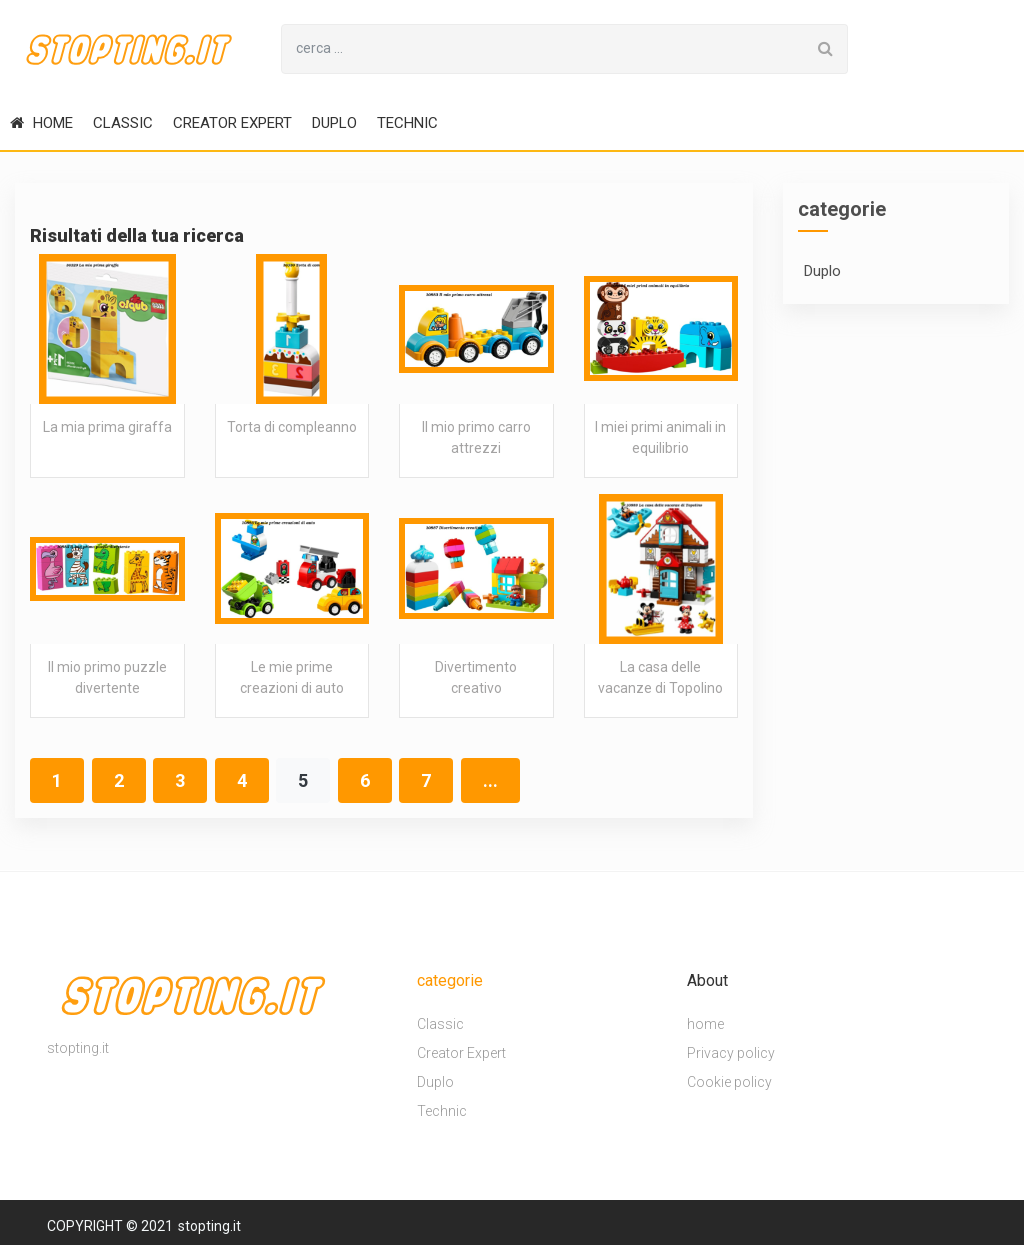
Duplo (334, 123)
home (41, 123)
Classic (123, 123)
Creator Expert (232, 123)
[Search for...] (543, 49)
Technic (407, 123)
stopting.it (209, 1226)
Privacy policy (731, 1053)
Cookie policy (729, 1082)
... (490, 780)
